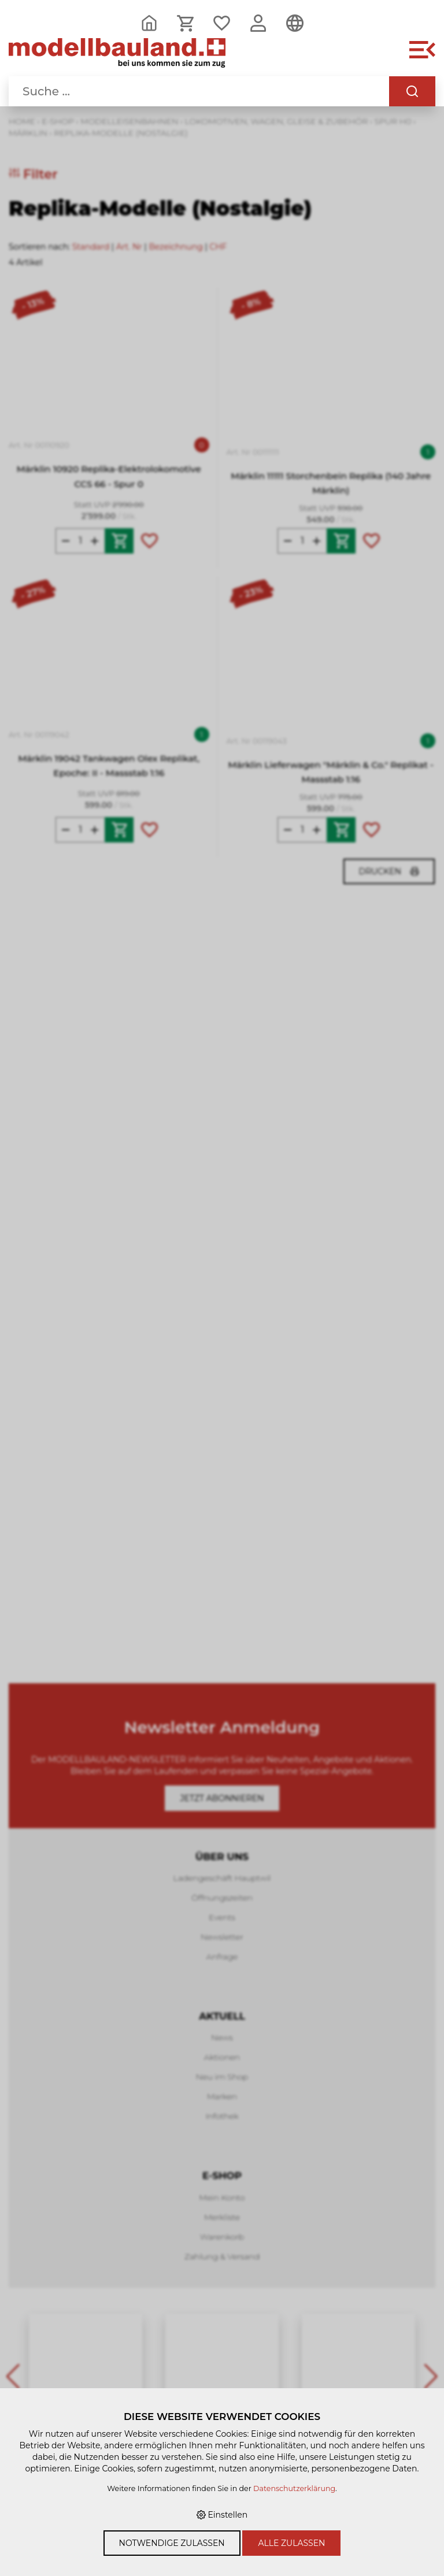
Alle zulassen (291, 2543)
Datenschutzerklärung (294, 2488)
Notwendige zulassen (172, 2543)
